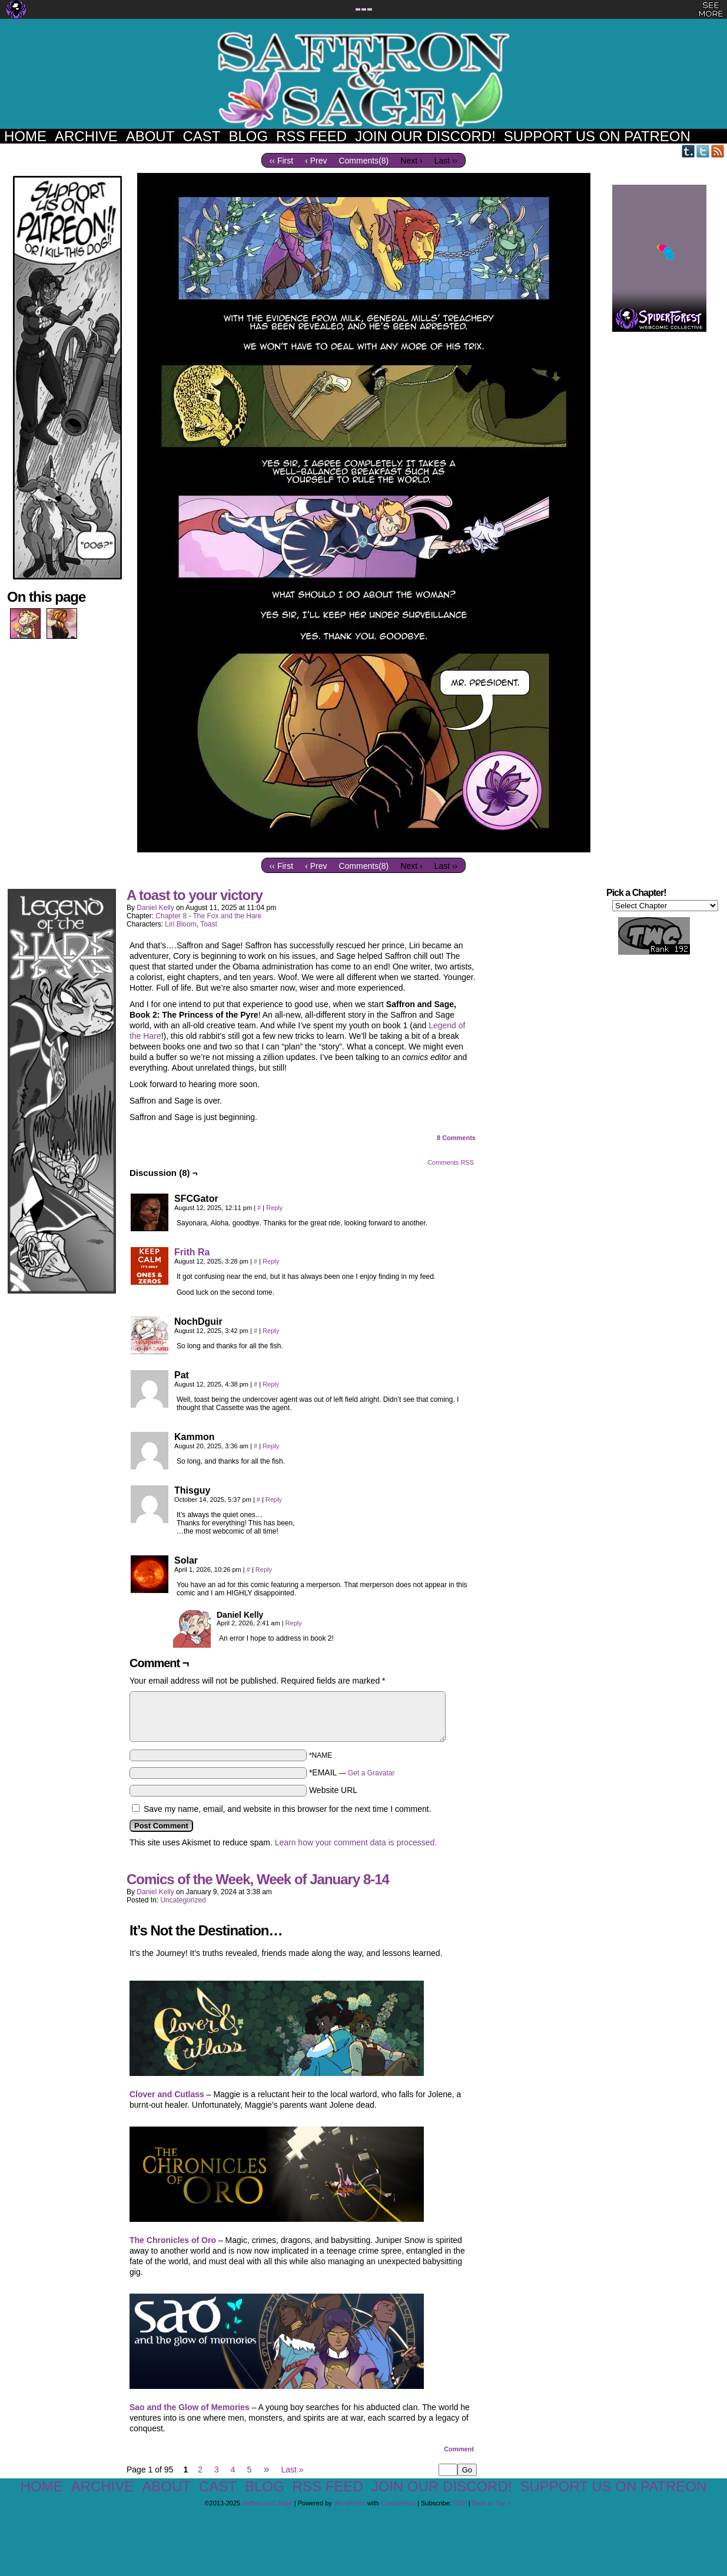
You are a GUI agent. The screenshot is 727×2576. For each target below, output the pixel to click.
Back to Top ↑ (491, 2503)
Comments (456, 1137)
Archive (86, 136)
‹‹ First (281, 160)
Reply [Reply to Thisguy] (273, 1499)
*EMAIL (352, 1772)
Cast (201, 136)
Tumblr (688, 151)
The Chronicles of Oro (173, 2240)
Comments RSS (450, 1162)
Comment (459, 2448)
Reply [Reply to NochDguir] (271, 1330)
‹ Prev (316, 160)
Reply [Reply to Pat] (271, 1384)
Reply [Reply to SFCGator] (274, 1207)
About (150, 136)
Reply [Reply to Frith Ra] (271, 1261)
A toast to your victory (195, 895)
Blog (248, 136)
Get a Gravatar (371, 1773)
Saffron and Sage (364, 80)
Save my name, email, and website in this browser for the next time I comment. (287, 1809)
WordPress (350, 2503)
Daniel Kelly (155, 908)
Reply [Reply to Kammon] (271, 1445)
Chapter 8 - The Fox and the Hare (208, 916)
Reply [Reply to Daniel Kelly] (294, 1623)
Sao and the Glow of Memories (190, 2407)
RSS (718, 151)
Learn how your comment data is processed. (356, 1842)
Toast (208, 924)
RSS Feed (311, 136)
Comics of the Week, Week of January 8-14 (258, 1879)
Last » (292, 2469)
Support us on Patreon (597, 136)
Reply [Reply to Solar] (263, 1569)
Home (25, 136)
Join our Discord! (425, 136)
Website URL (333, 1790)
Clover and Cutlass (167, 2094)
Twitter (703, 151)
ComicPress (398, 2503)
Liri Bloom (180, 924)
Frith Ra (192, 1252)
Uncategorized (182, 1900)
